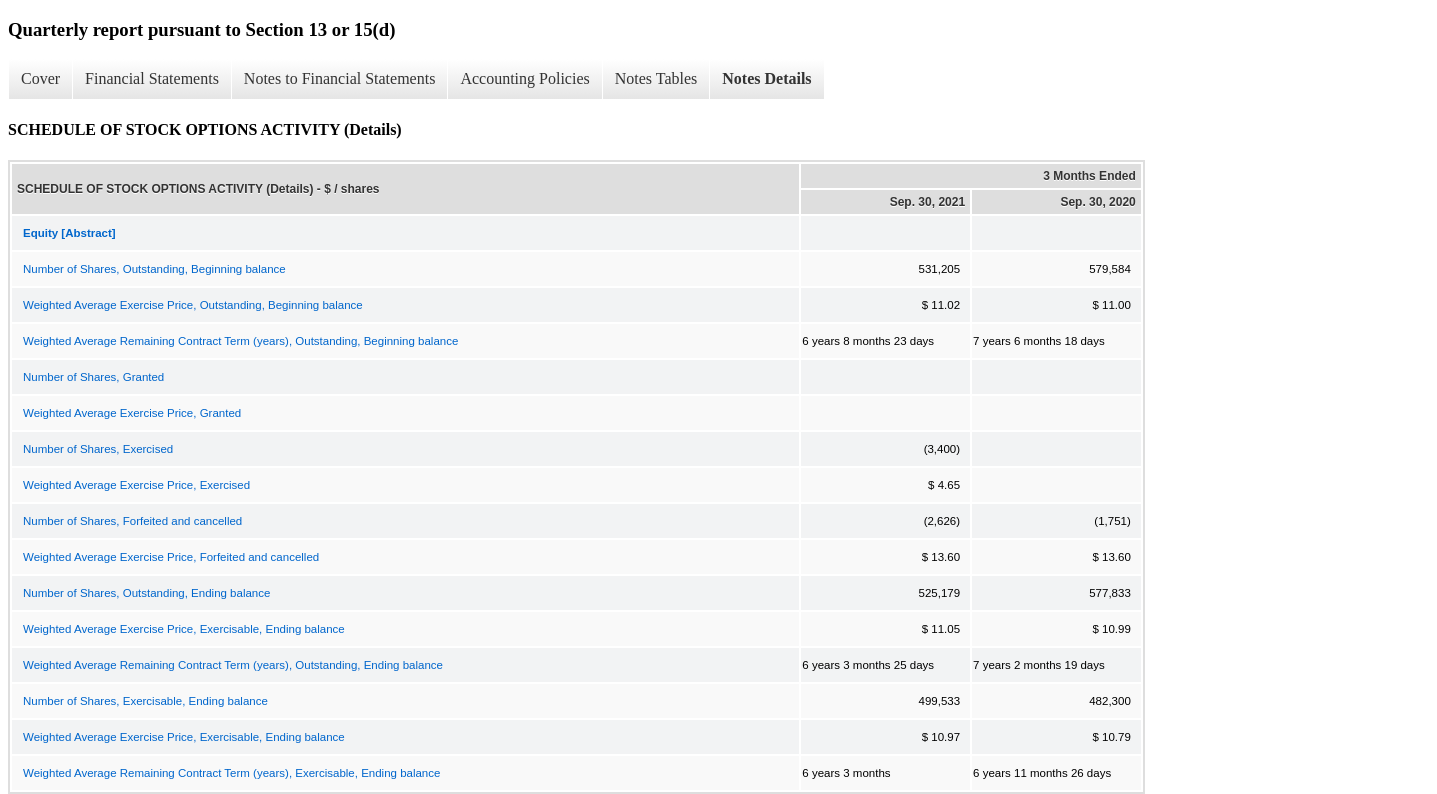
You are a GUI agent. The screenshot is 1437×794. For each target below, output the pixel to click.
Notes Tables (656, 78)
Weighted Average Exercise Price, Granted (132, 413)
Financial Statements (152, 78)
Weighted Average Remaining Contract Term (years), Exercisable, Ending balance (231, 773)
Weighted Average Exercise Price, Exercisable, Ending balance (184, 629)
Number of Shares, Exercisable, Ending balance (145, 701)
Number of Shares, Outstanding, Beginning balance (154, 269)
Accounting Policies (524, 78)
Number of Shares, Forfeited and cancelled (132, 521)
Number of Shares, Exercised (98, 449)
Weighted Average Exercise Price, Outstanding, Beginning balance (193, 305)
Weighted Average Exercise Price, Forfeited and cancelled (171, 557)
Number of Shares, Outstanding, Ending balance (146, 593)
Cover (40, 78)
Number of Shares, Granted (93, 377)
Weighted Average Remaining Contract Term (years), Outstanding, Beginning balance (240, 341)
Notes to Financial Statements (340, 78)
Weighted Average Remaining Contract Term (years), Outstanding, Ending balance (233, 665)
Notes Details (766, 78)
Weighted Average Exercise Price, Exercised (136, 485)
